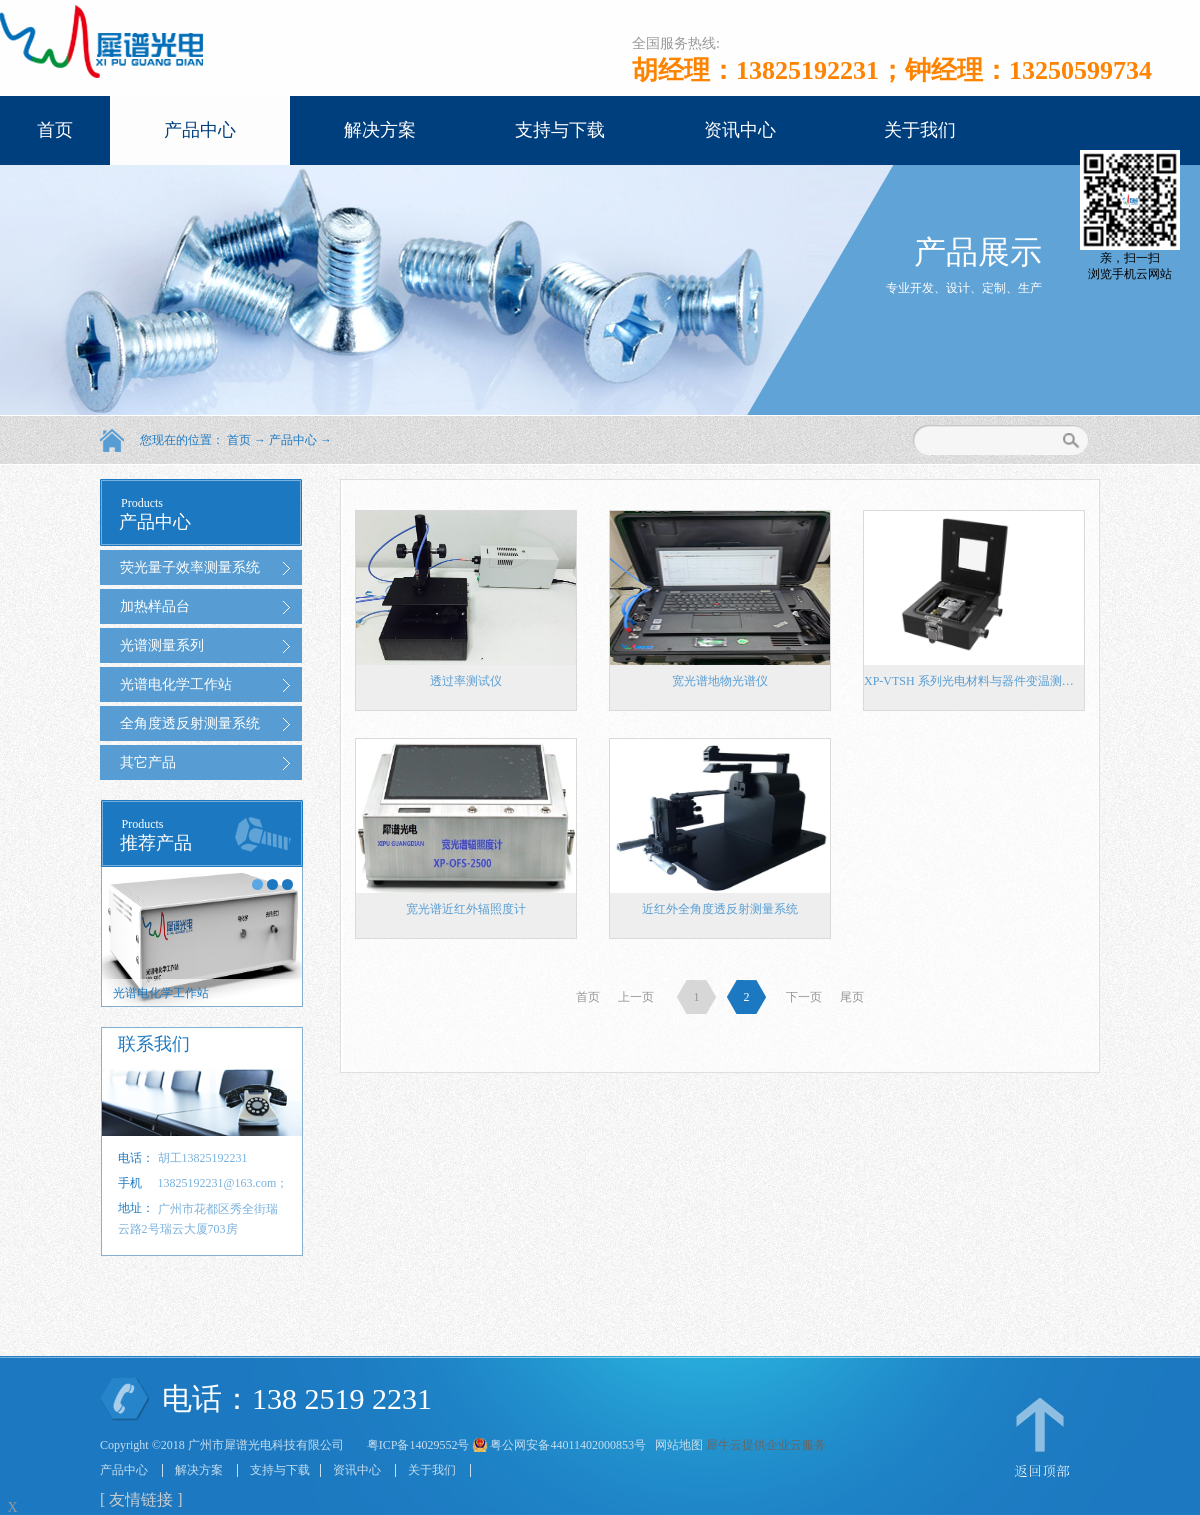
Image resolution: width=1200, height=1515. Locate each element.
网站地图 (676, 1445)
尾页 (852, 997)
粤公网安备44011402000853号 (568, 1445)
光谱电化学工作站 (161, 993)
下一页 (804, 997)
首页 (55, 130)
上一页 (636, 997)
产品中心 (293, 440)
